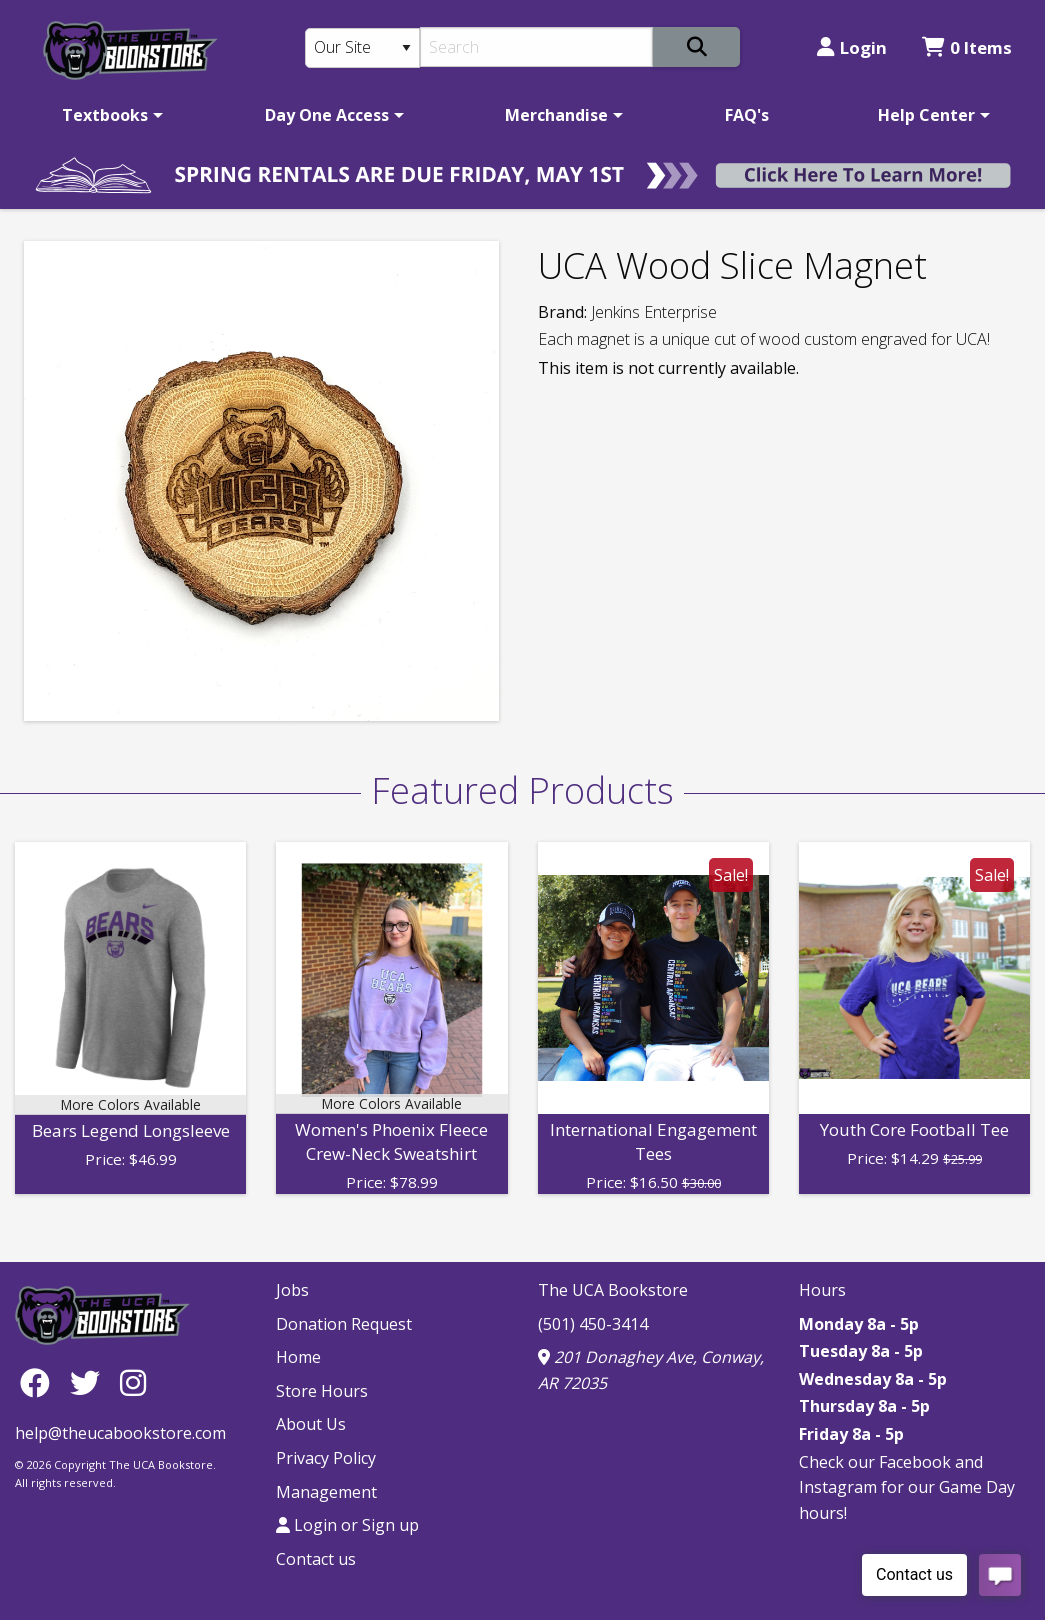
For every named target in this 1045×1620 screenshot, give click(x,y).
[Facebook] (40, 1382)
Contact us (316, 1559)
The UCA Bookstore (613, 1290)
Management (326, 1492)
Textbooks (105, 115)
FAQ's (747, 115)
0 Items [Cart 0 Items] (967, 47)
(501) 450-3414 (593, 1324)
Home (298, 1357)
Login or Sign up (347, 1525)
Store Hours (322, 1391)
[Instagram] (133, 1382)
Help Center (926, 115)
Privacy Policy (326, 1458)
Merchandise (556, 115)
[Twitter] (90, 1382)
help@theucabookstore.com (120, 1433)
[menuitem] (109, 115)
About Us (311, 1424)
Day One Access (327, 115)
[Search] (536, 47)
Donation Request (344, 1324)
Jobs (292, 1290)
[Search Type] (362, 48)
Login (852, 47)
